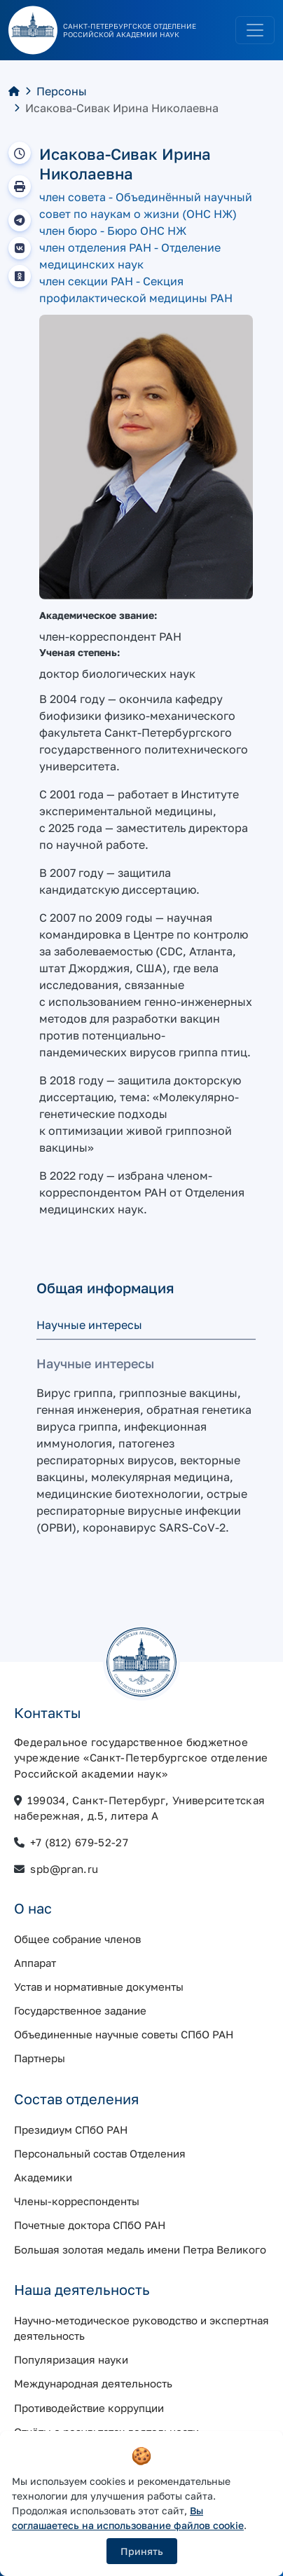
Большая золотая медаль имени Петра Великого (140, 2249)
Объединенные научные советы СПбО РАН (123, 2034)
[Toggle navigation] (255, 30)
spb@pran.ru (64, 1868)
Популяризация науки (71, 2359)
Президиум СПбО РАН (70, 2129)
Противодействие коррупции (89, 2407)
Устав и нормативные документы (99, 1986)
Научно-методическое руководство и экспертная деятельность (141, 2328)
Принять (141, 2551)
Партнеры (39, 2058)
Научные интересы (89, 1325)
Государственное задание (80, 2010)
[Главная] (14, 91)
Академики (43, 2177)
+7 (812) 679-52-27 (79, 1842)
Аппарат (35, 1962)
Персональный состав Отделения (100, 2153)
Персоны (61, 91)
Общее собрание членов (77, 1939)
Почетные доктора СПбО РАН (89, 2225)
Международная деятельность (93, 2383)
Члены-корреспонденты (76, 2201)
